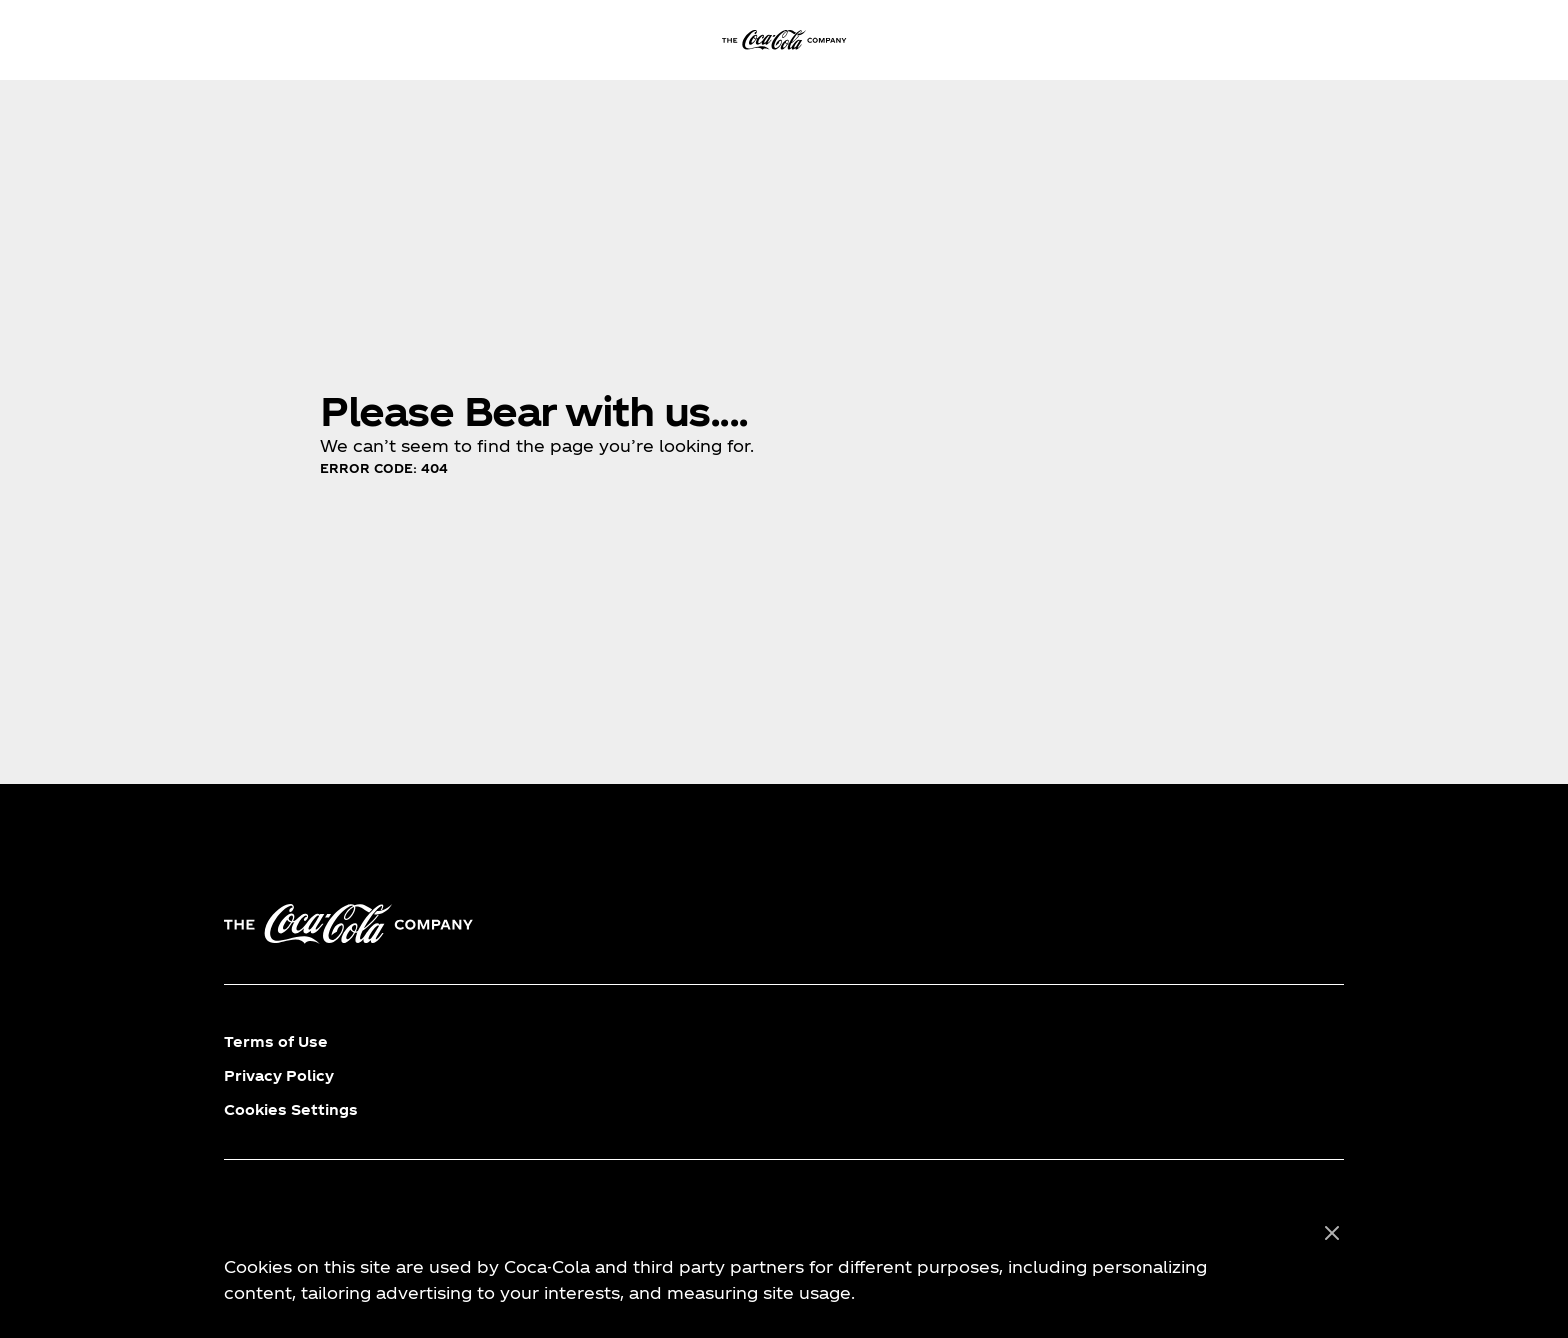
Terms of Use (276, 1041)
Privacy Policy (279, 1075)
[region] (784, 1264)
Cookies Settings (291, 1109)
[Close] (1332, 1234)
